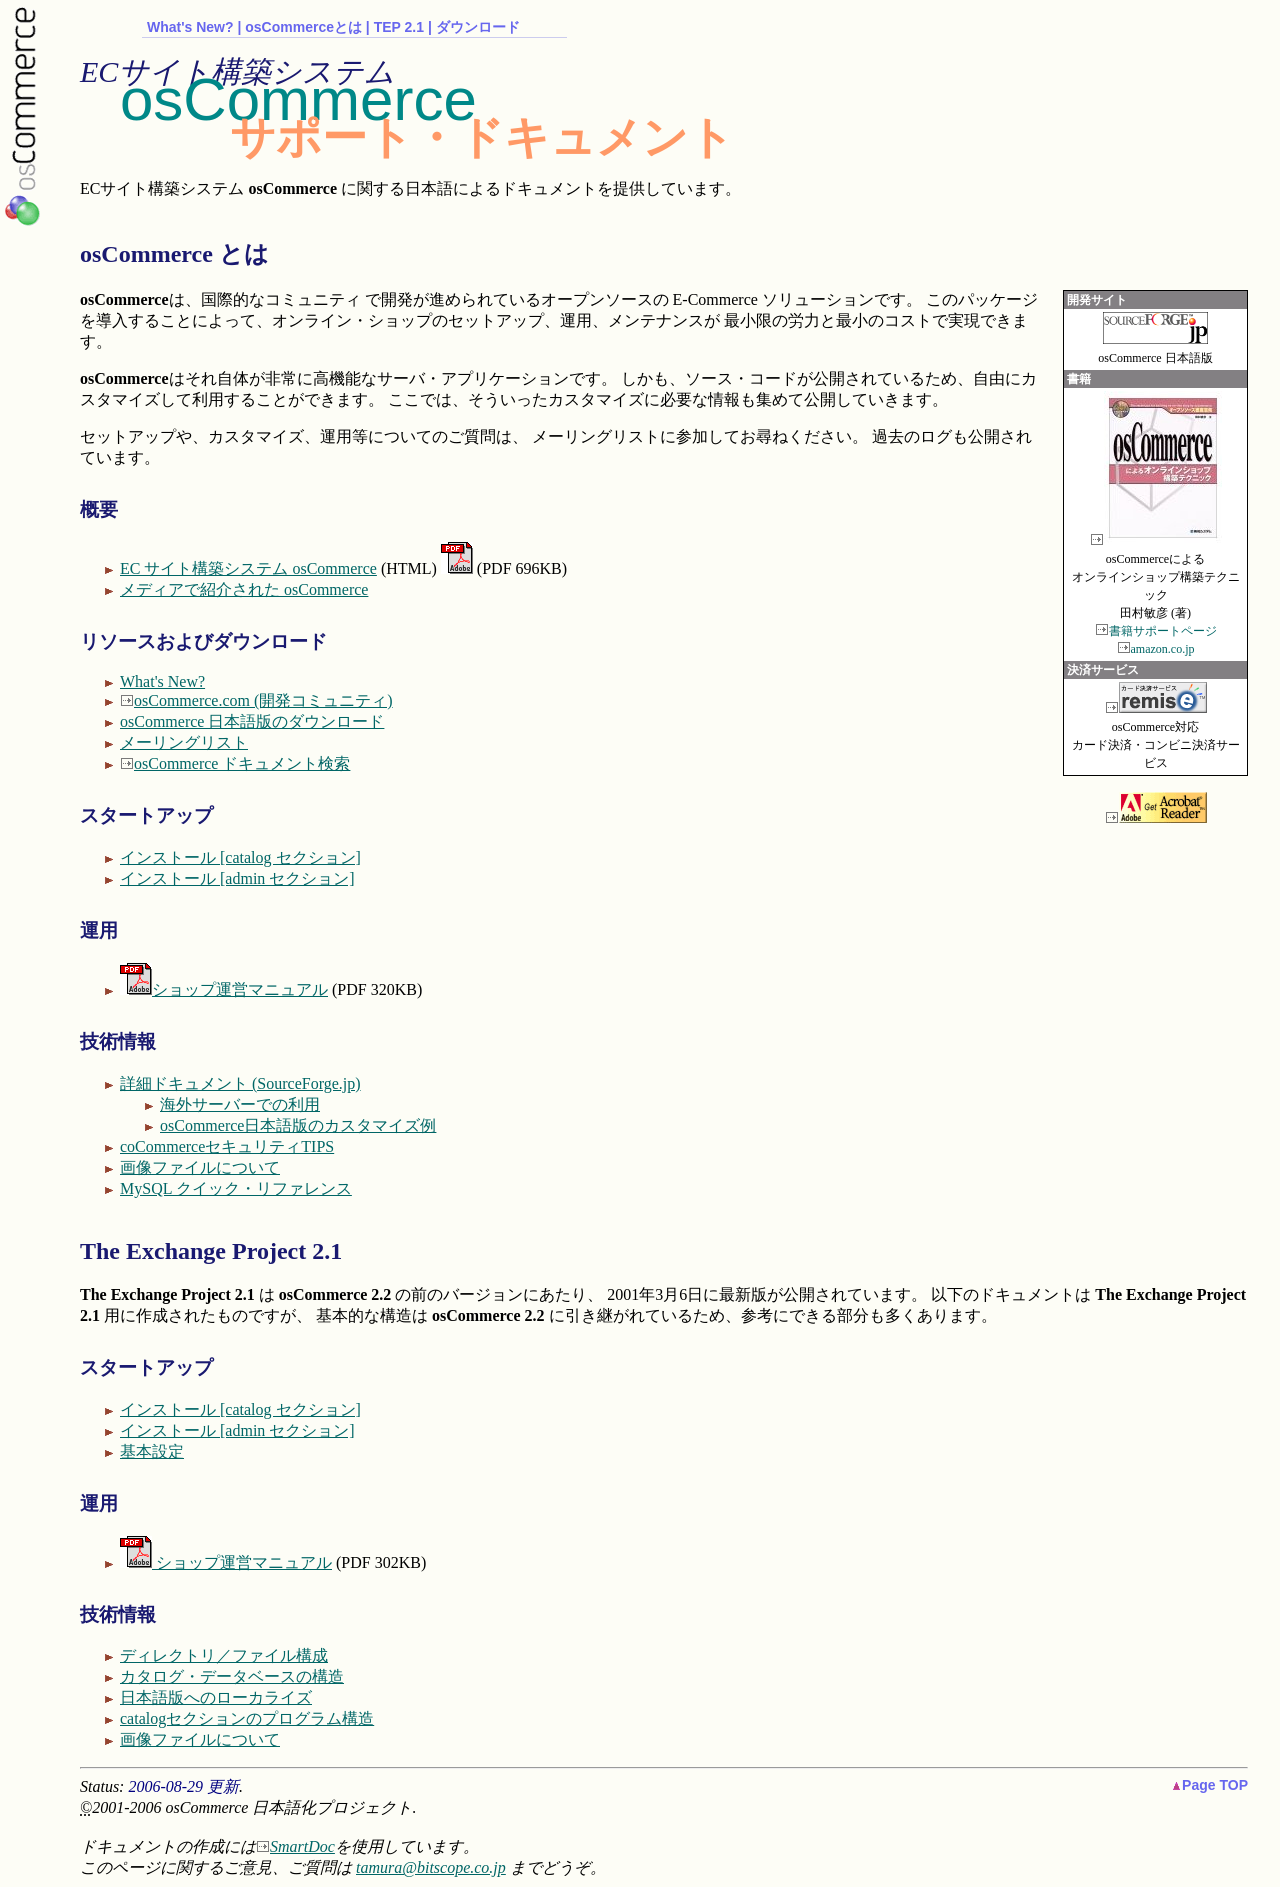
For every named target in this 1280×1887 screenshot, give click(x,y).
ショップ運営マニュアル (224, 989)
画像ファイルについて (200, 1167)
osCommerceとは (303, 27)
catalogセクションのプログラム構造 (247, 1718)
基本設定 (152, 1451)
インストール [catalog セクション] (240, 857)
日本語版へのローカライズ (216, 1697)
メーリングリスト (184, 742)
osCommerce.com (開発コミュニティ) (263, 700)
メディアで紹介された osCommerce (244, 589)
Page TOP (1210, 1785)
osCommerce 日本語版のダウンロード (252, 721)
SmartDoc (302, 1846)
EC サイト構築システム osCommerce (248, 568)
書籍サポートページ (1163, 631)
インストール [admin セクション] (237, 878)
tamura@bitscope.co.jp (431, 1867)
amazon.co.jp (1163, 649)
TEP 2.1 (399, 27)
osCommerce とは (174, 254)
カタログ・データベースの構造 (232, 1676)
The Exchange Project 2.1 (211, 1251)
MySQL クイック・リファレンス (236, 1188)
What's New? (190, 27)
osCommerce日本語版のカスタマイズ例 (298, 1125)
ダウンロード (478, 27)
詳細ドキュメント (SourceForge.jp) (240, 1083)
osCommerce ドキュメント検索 (242, 763)
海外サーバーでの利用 (240, 1104)
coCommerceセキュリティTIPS (227, 1146)
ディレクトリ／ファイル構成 (224, 1655)
